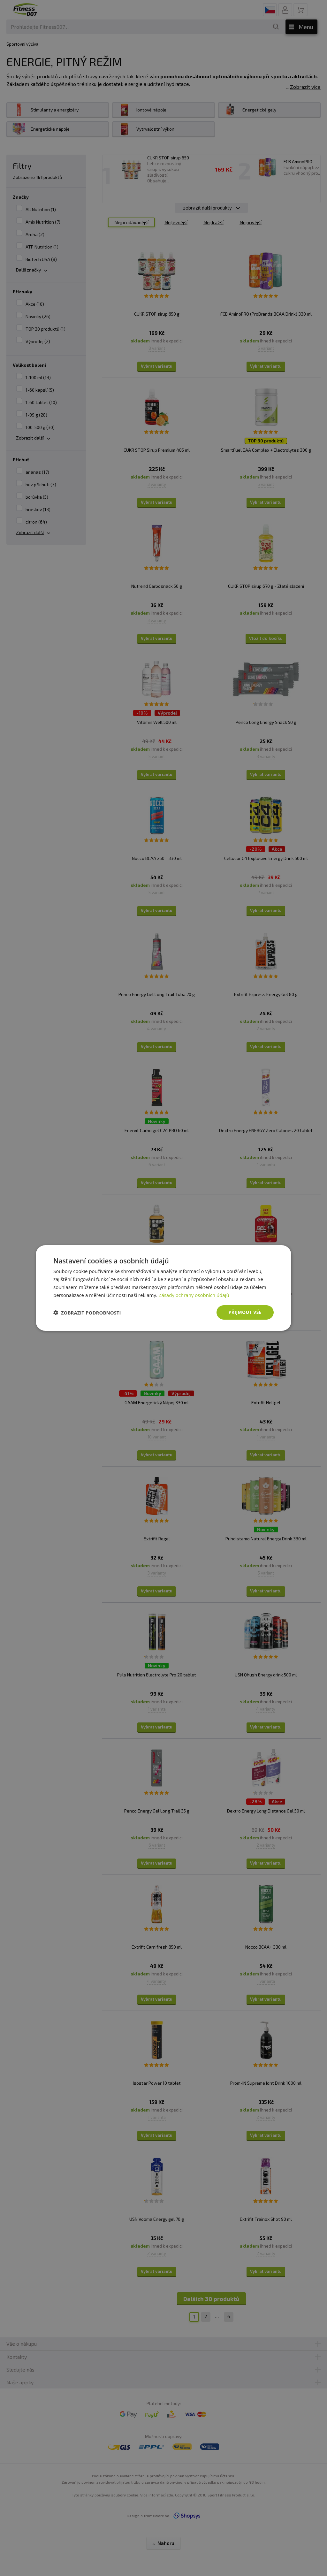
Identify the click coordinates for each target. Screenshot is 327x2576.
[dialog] (163, 1288)
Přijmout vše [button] (245, 1312)
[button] (87, 1312)
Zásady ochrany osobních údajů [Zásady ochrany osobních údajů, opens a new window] (194, 1295)
